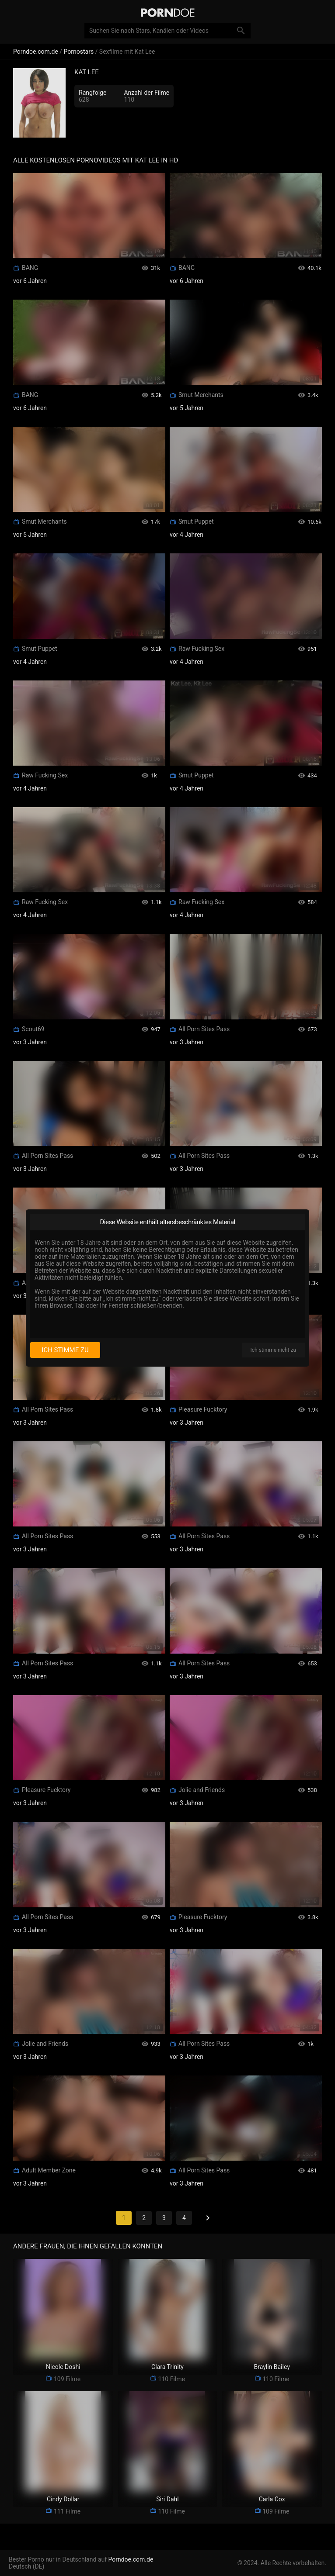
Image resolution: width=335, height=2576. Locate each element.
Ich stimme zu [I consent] (65, 1350)
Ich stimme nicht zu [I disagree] (273, 1350)
